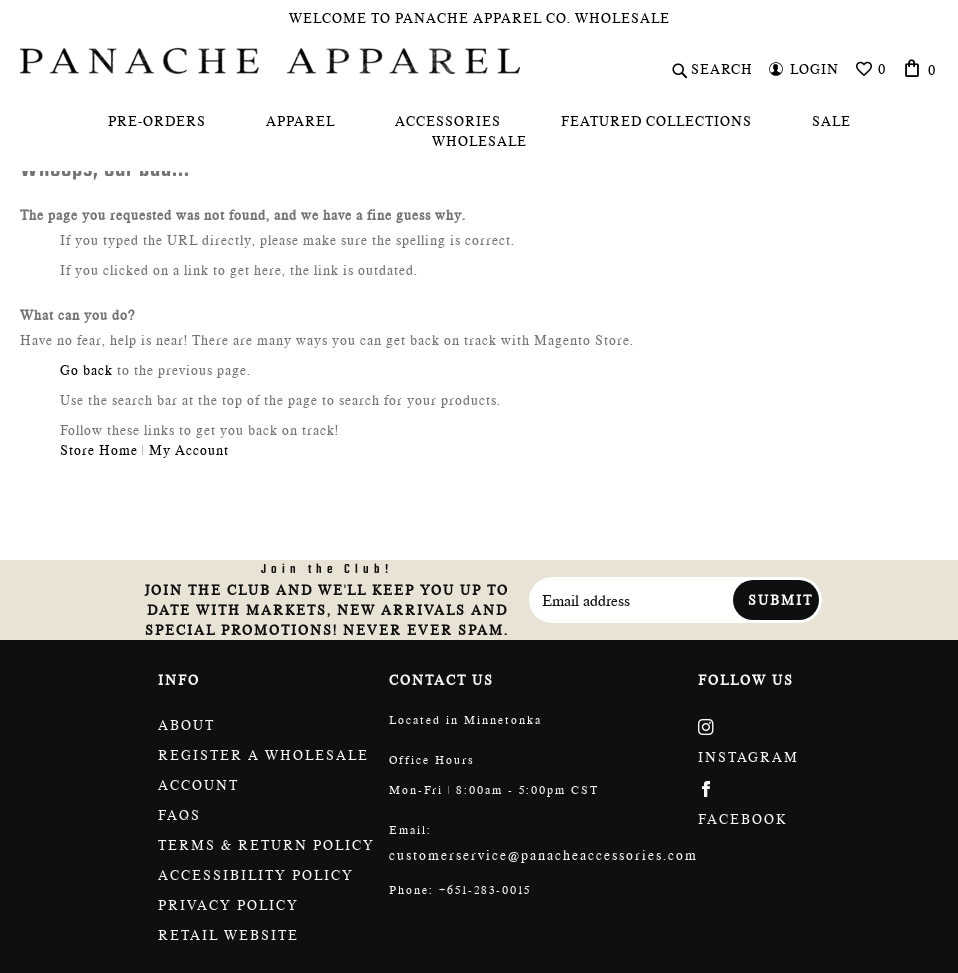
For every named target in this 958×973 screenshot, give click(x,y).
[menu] (479, 131)
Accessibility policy (256, 875)
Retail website (228, 935)
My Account (189, 450)
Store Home (99, 450)
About (186, 725)
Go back (86, 370)
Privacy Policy (228, 905)
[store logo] (270, 61)
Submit (780, 600)
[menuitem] (157, 121)
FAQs (179, 815)
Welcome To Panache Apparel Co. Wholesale (479, 18)
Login (814, 69)
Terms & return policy (266, 845)
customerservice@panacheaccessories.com (543, 855)
